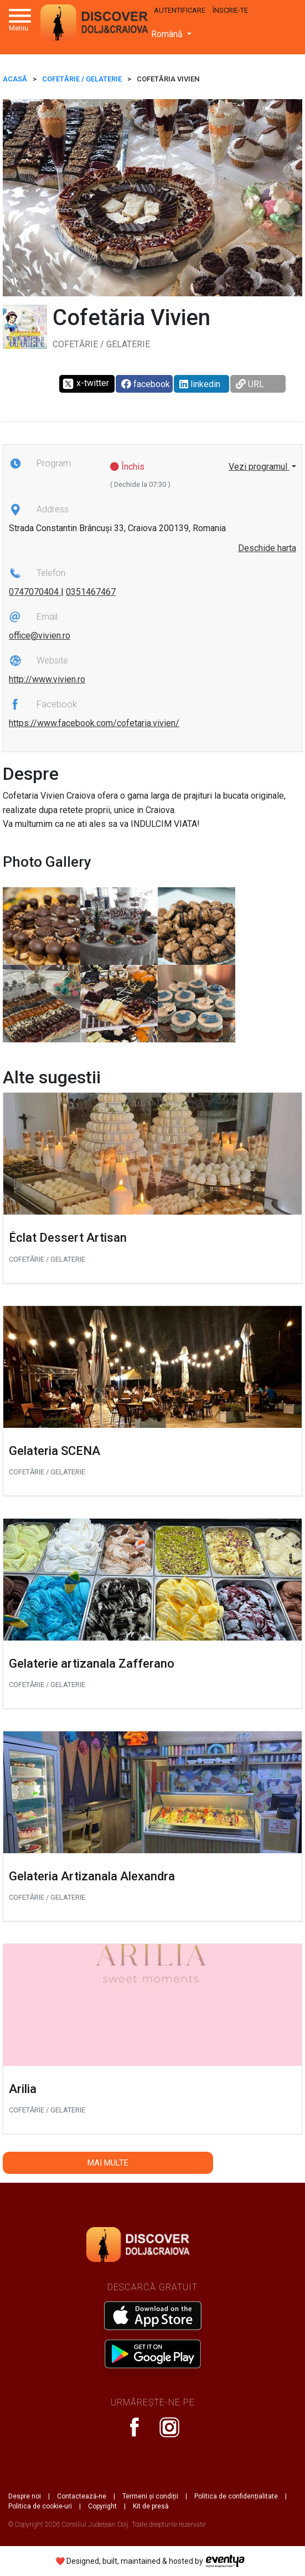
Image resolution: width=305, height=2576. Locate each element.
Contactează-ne (81, 2496)
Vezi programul (259, 466)
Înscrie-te (230, 10)
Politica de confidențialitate (236, 2496)
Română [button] (168, 34)
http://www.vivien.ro (47, 679)
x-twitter (85, 384)
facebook (145, 384)
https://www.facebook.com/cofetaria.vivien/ (94, 723)
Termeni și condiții (150, 2496)
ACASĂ (15, 79)
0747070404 (35, 592)
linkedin (199, 384)
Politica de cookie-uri (40, 2506)
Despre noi (24, 2496)
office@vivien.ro (39, 635)
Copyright (102, 2506)
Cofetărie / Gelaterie (82, 79)
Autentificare (179, 10)
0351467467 (91, 592)
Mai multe (107, 2163)
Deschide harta (267, 548)
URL (250, 384)
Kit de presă (151, 2506)
